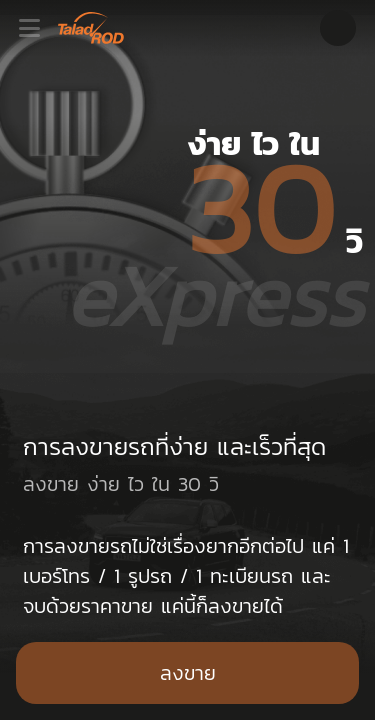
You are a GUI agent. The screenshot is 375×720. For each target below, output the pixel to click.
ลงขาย (188, 673)
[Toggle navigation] (35, 28)
